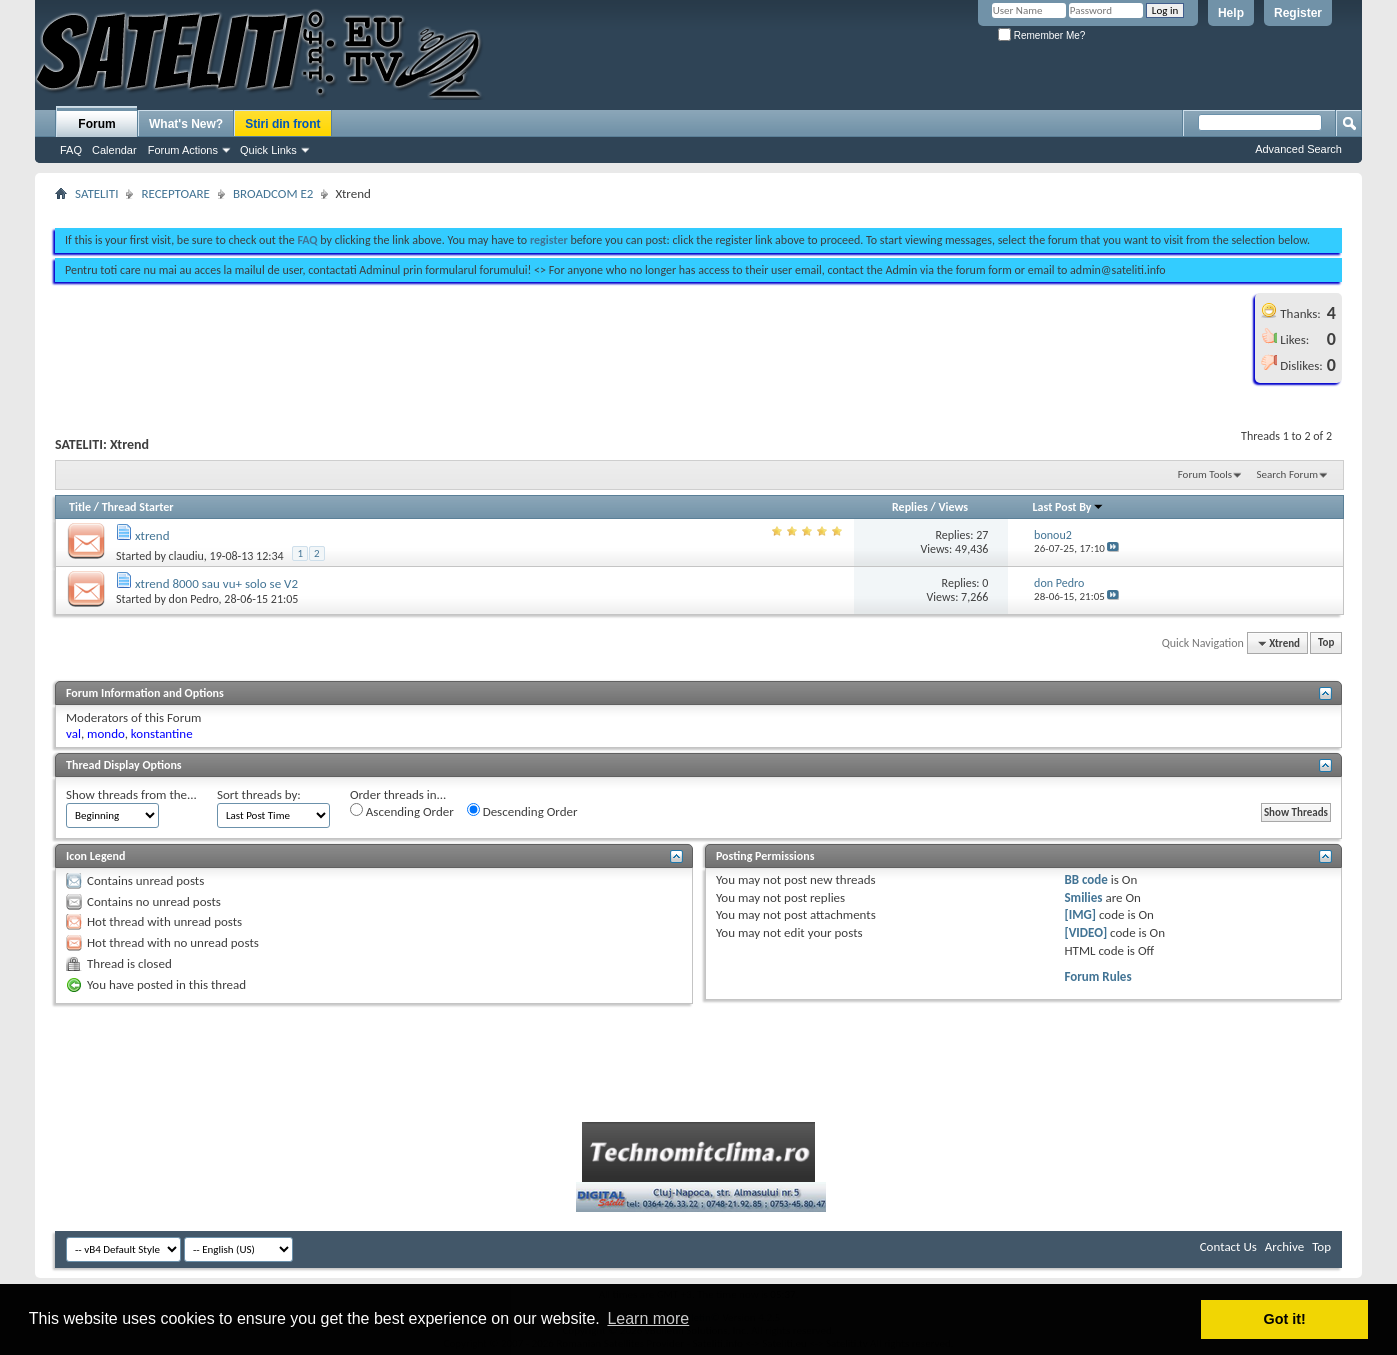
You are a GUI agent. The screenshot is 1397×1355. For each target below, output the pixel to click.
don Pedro (194, 599)
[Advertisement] (699, 208)
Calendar (114, 150)
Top (1326, 643)
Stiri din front (282, 124)
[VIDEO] (1085, 932)
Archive (1284, 1246)
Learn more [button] (648, 1318)
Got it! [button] (1285, 1319)
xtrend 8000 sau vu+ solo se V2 (216, 583)
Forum (96, 124)
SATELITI (96, 193)
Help (1231, 13)
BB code (1085, 879)
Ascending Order (402, 811)
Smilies (1083, 897)
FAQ (71, 150)
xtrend (152, 535)
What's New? (186, 124)
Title (80, 507)
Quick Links (268, 150)
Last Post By (1068, 507)
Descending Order (522, 811)
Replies (910, 507)
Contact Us (1228, 1246)
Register (1298, 13)
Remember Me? (1041, 35)
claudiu (186, 556)
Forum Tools (1205, 474)
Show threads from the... (131, 794)
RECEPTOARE (175, 193)
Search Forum (1288, 474)
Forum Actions (183, 150)
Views (953, 507)
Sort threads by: (259, 794)
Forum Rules (1097, 976)
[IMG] (1080, 914)
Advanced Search (1298, 149)
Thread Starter (138, 507)
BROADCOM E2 (273, 193)
